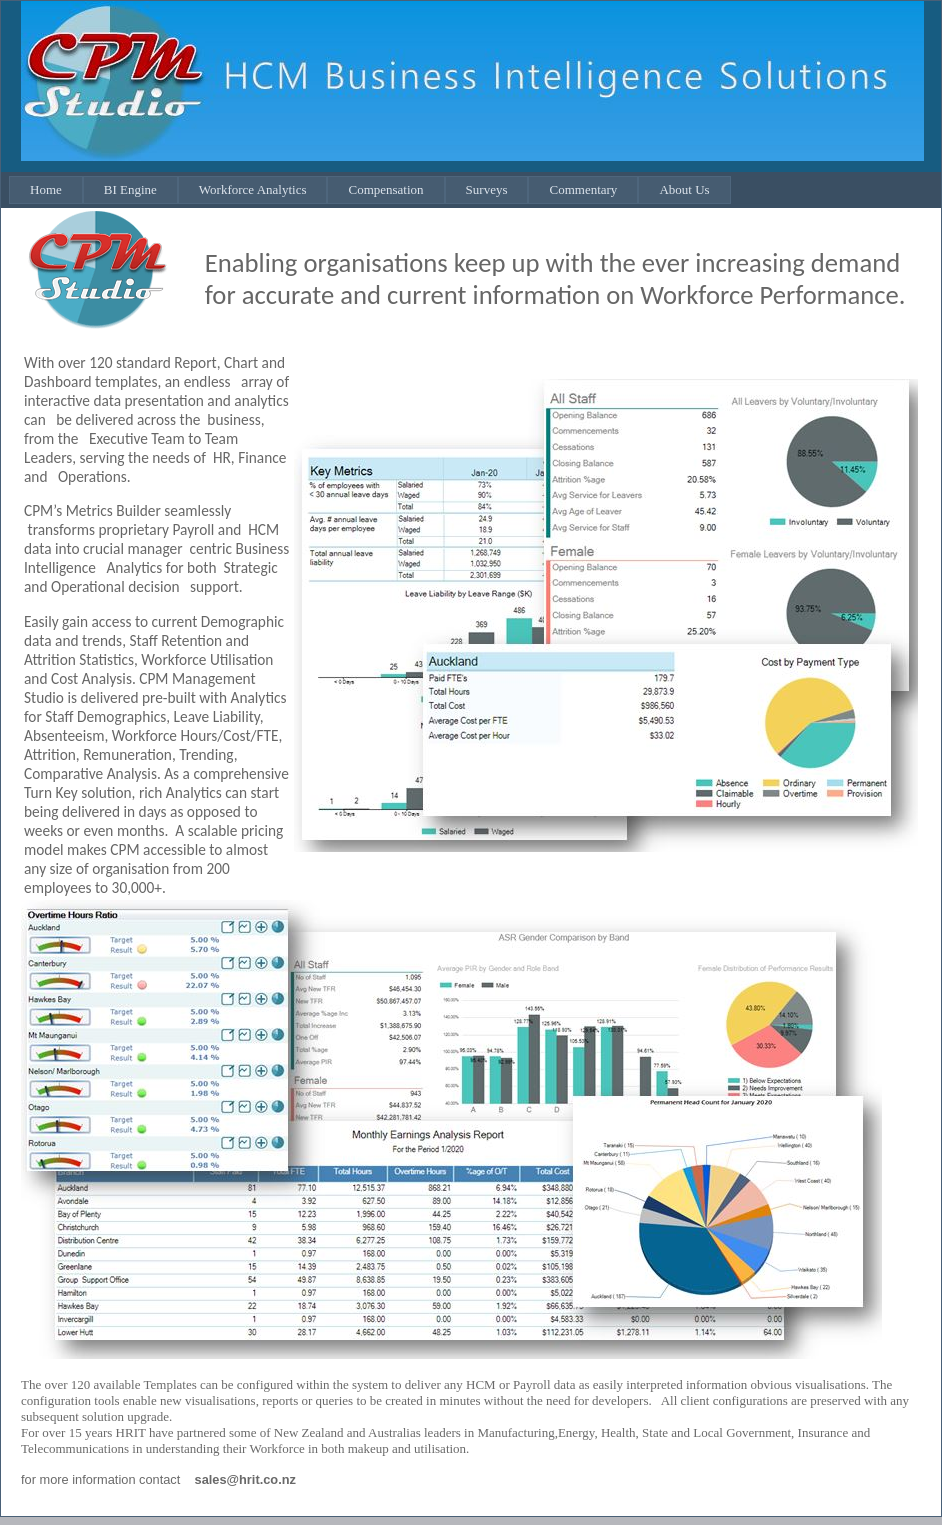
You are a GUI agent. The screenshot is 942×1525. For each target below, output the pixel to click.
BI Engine (130, 189)
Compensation (385, 189)
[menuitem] (46, 190)
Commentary (583, 189)
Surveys (487, 189)
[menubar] (370, 190)
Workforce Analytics (253, 189)
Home (46, 189)
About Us (684, 189)
